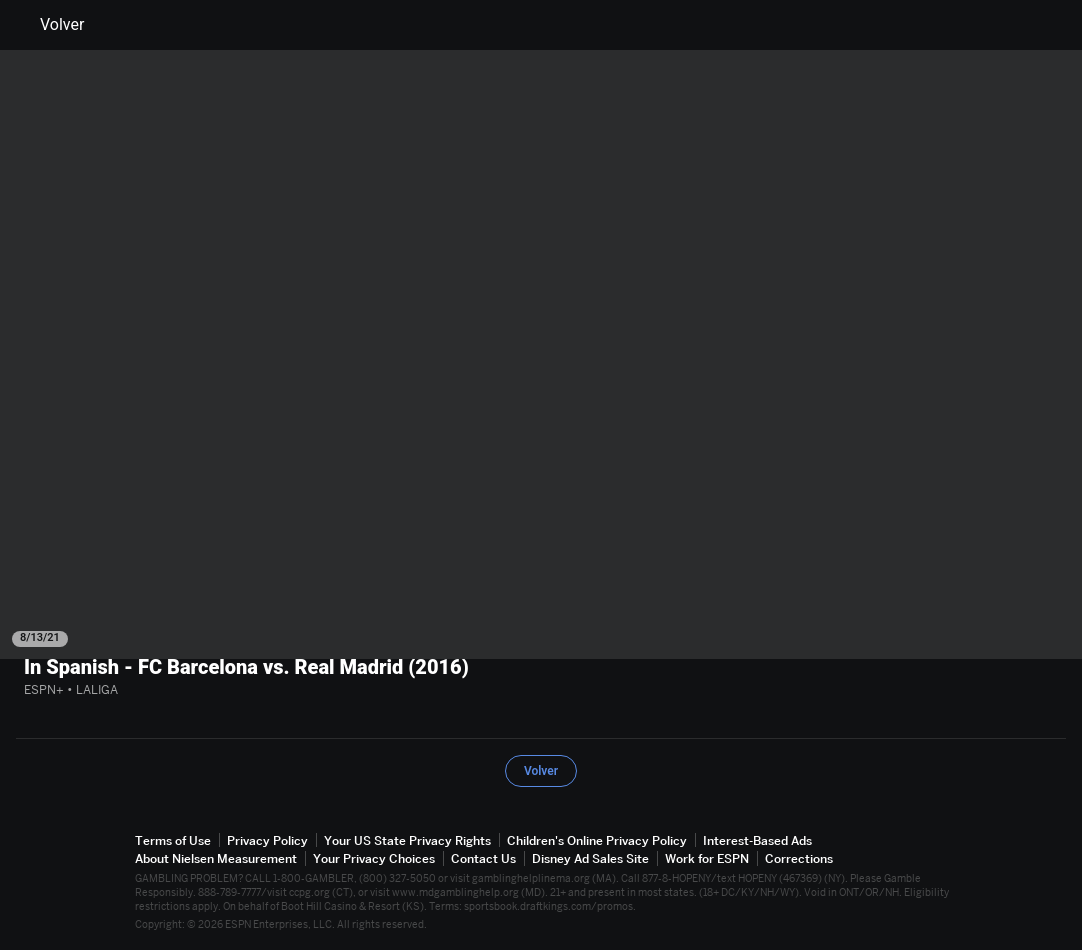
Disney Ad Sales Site (590, 858)
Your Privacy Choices (374, 858)
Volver (50, 25)
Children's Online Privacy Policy (597, 840)
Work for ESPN (707, 858)
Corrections (799, 858)
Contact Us (483, 858)
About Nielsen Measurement (216, 858)
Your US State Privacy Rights (407, 840)
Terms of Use (173, 840)
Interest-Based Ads (757, 840)
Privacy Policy (267, 840)
